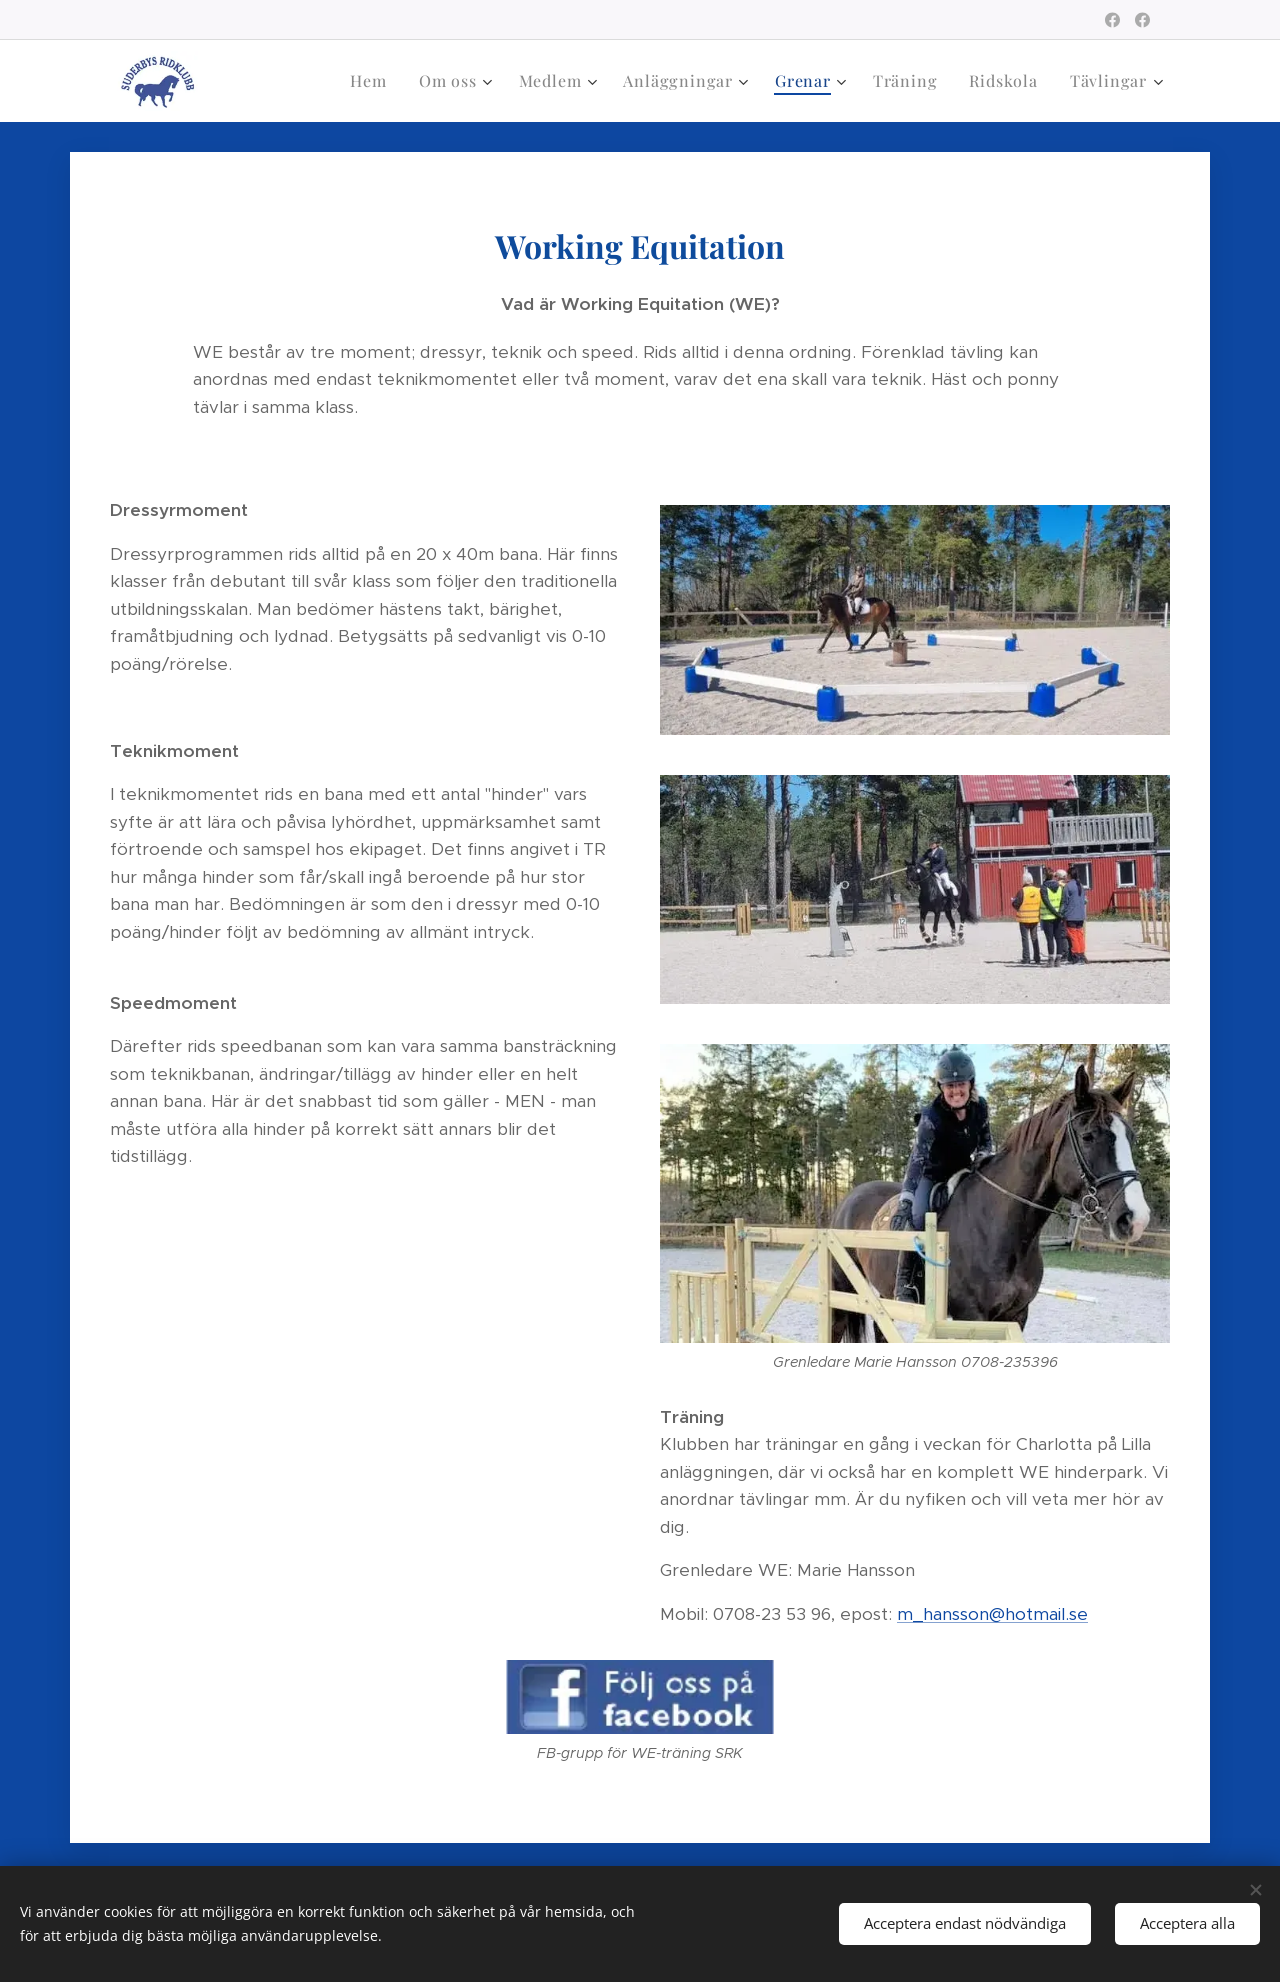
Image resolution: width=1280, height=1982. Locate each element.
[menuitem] (373, 81)
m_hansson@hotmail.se (992, 1614)
